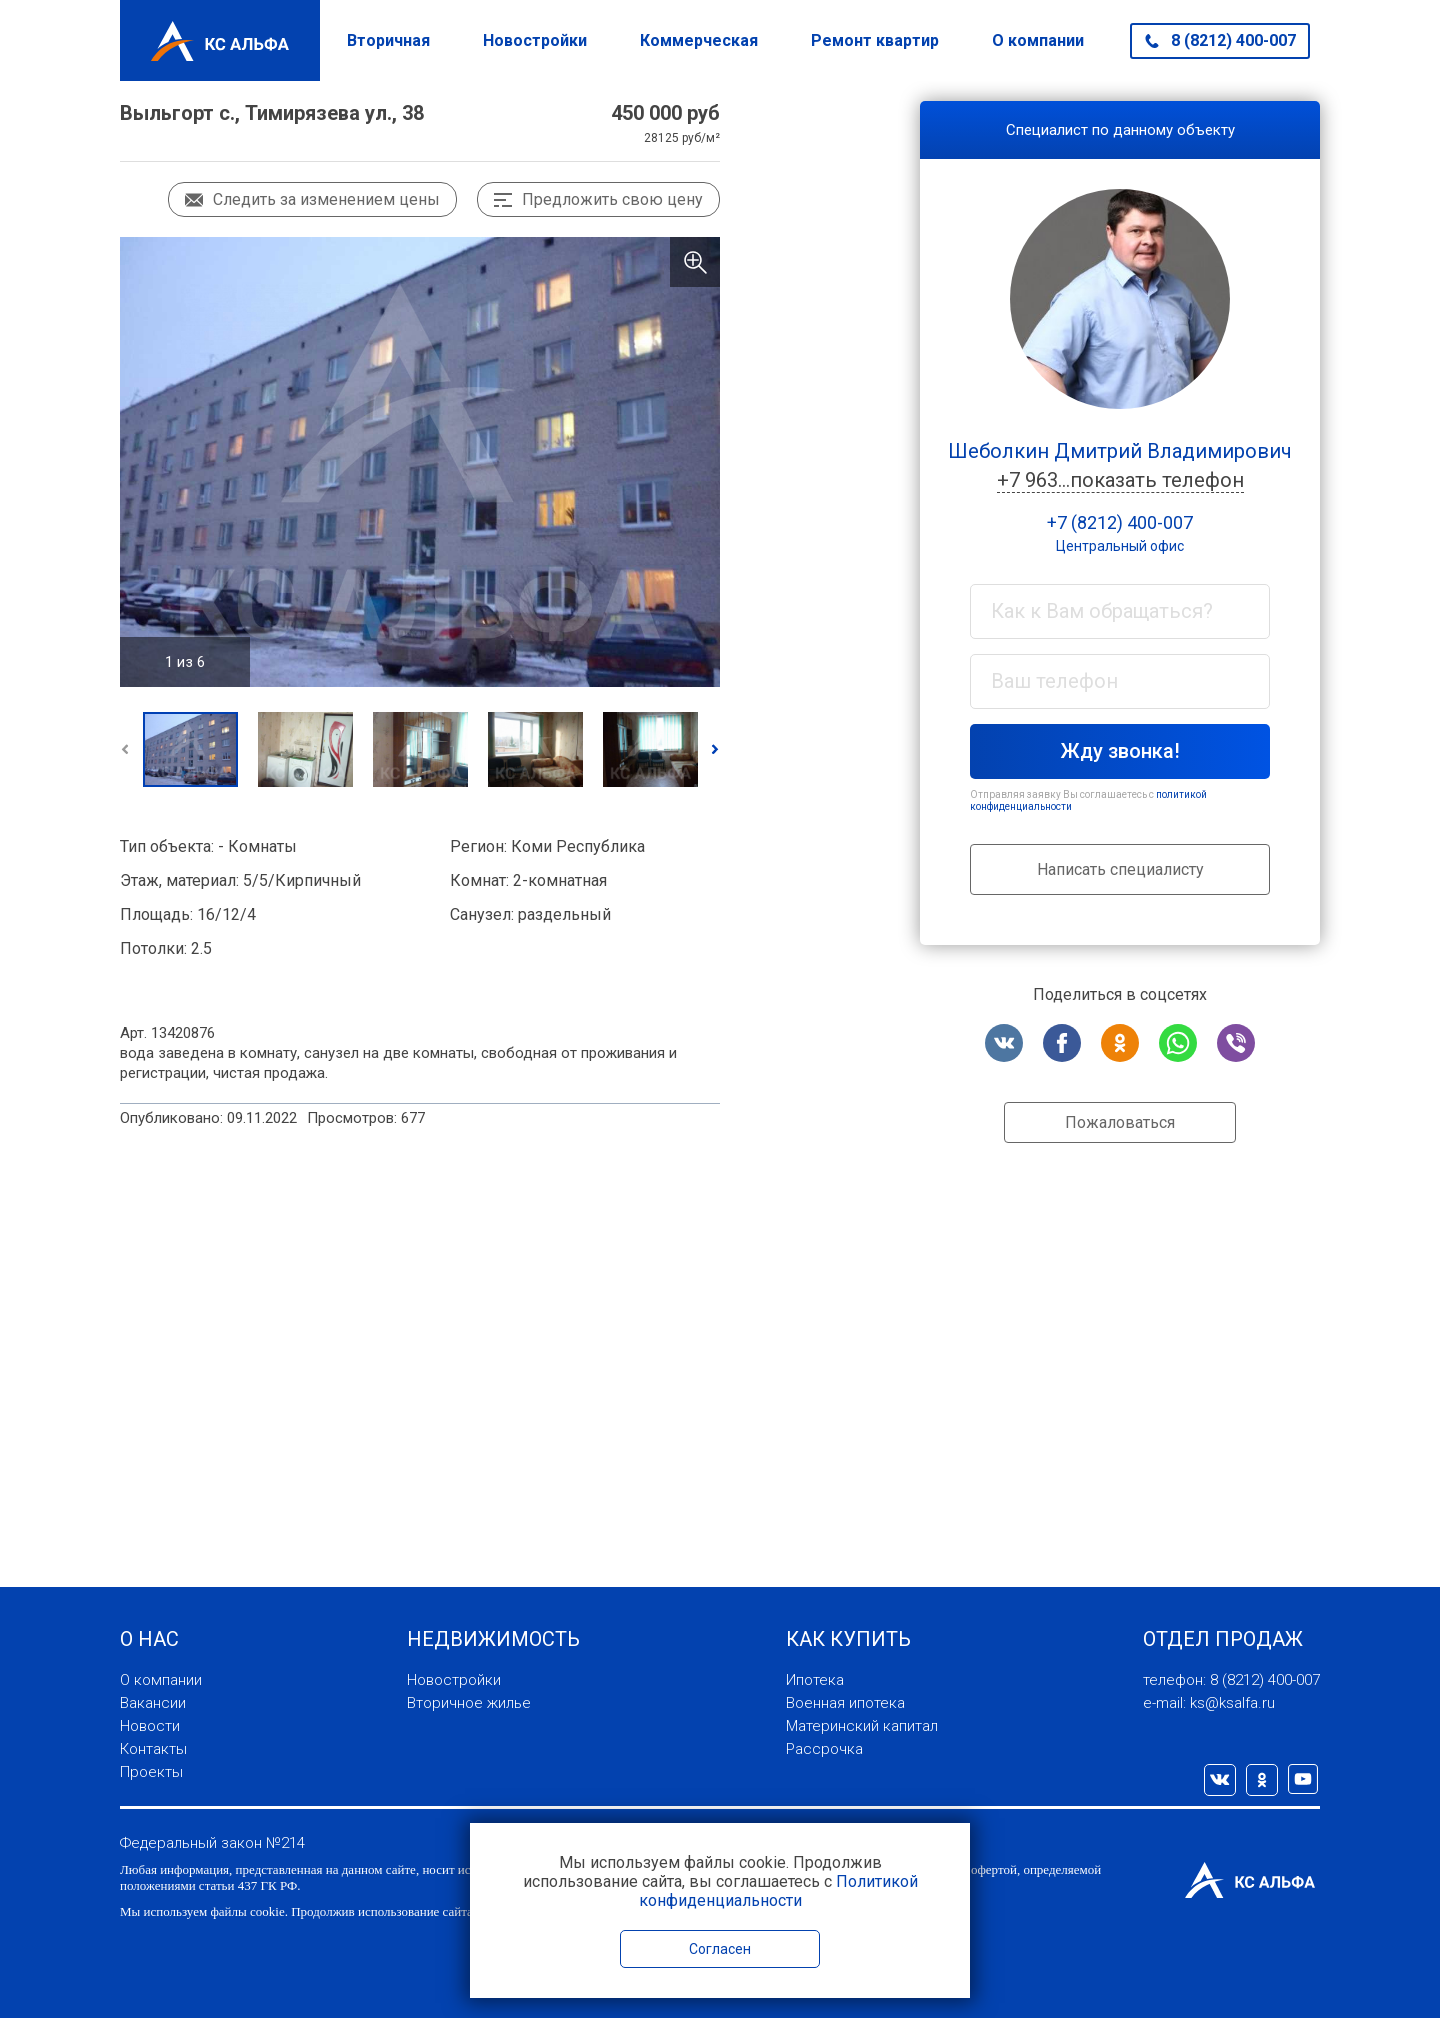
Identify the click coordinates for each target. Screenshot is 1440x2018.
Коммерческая (699, 40)
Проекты (151, 1772)
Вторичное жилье (469, 1703)
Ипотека (815, 1680)
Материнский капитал (862, 1726)
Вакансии (153, 1703)
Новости (150, 1726)
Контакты (153, 1749)
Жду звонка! (1120, 751)
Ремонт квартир (875, 40)
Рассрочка (824, 1749)
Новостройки (535, 40)
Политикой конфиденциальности (778, 1891)
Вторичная (388, 40)
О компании (1038, 40)
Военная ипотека (845, 1703)
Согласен (720, 1949)
